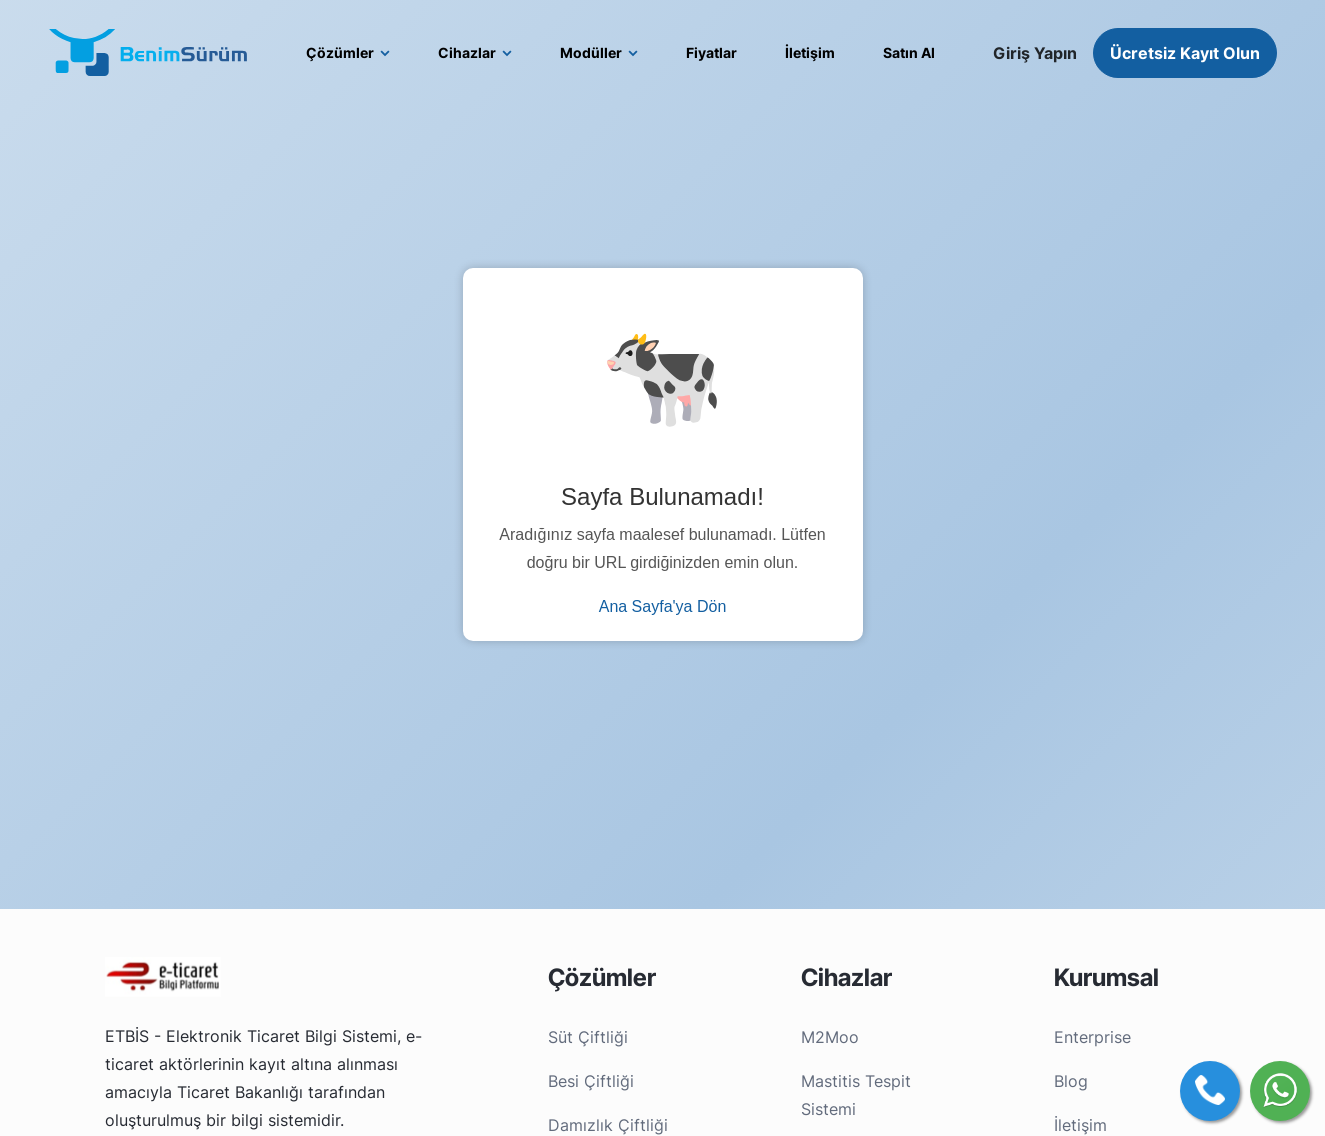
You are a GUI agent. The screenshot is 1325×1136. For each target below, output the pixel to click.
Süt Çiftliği (588, 1037)
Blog (1071, 1081)
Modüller (591, 52)
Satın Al (909, 52)
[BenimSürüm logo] (148, 52)
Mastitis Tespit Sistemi (856, 1095)
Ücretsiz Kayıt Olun (1185, 53)
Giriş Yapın (1035, 53)
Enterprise (1092, 1037)
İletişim (810, 52)
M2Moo (830, 1037)
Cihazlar (467, 52)
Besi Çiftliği (591, 1081)
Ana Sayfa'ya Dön (663, 606)
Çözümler (340, 52)
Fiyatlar (711, 52)
